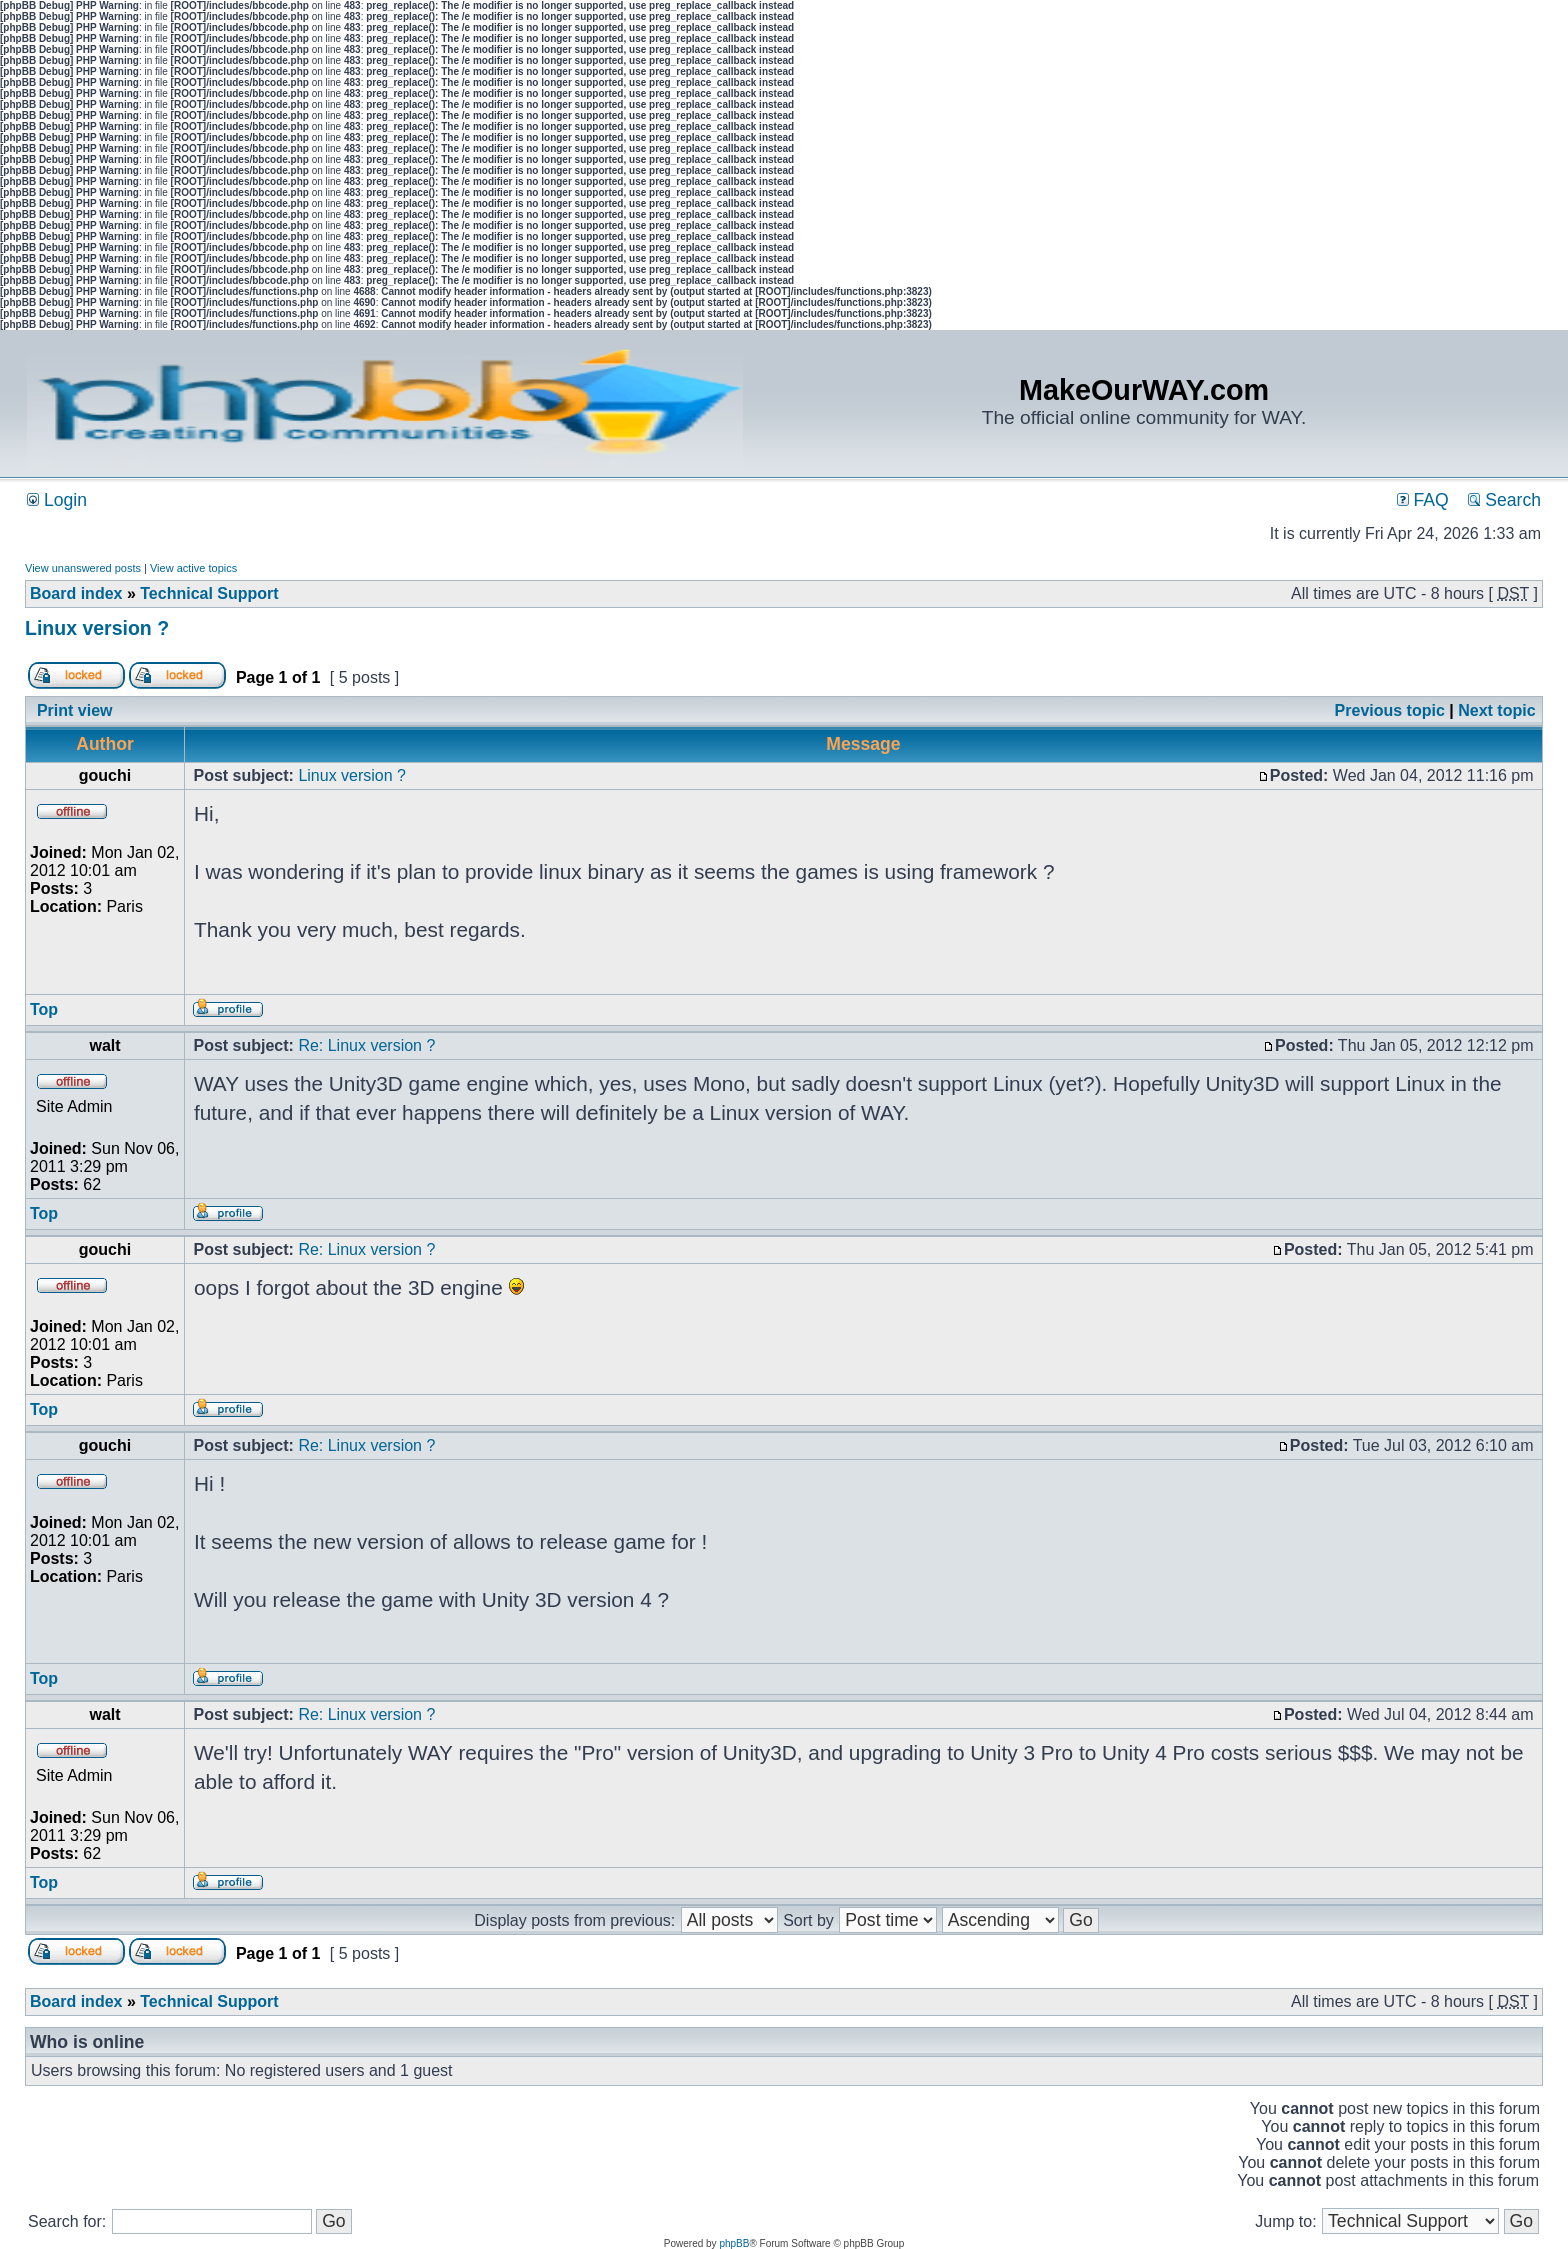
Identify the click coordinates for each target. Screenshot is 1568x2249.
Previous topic (1390, 710)
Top (44, 1009)
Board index (76, 593)
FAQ (1423, 500)
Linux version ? (97, 628)
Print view (75, 710)
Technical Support (209, 593)
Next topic (1496, 710)
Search (1504, 500)
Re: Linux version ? (366, 1045)
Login (57, 500)
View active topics (193, 568)
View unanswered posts (83, 568)
